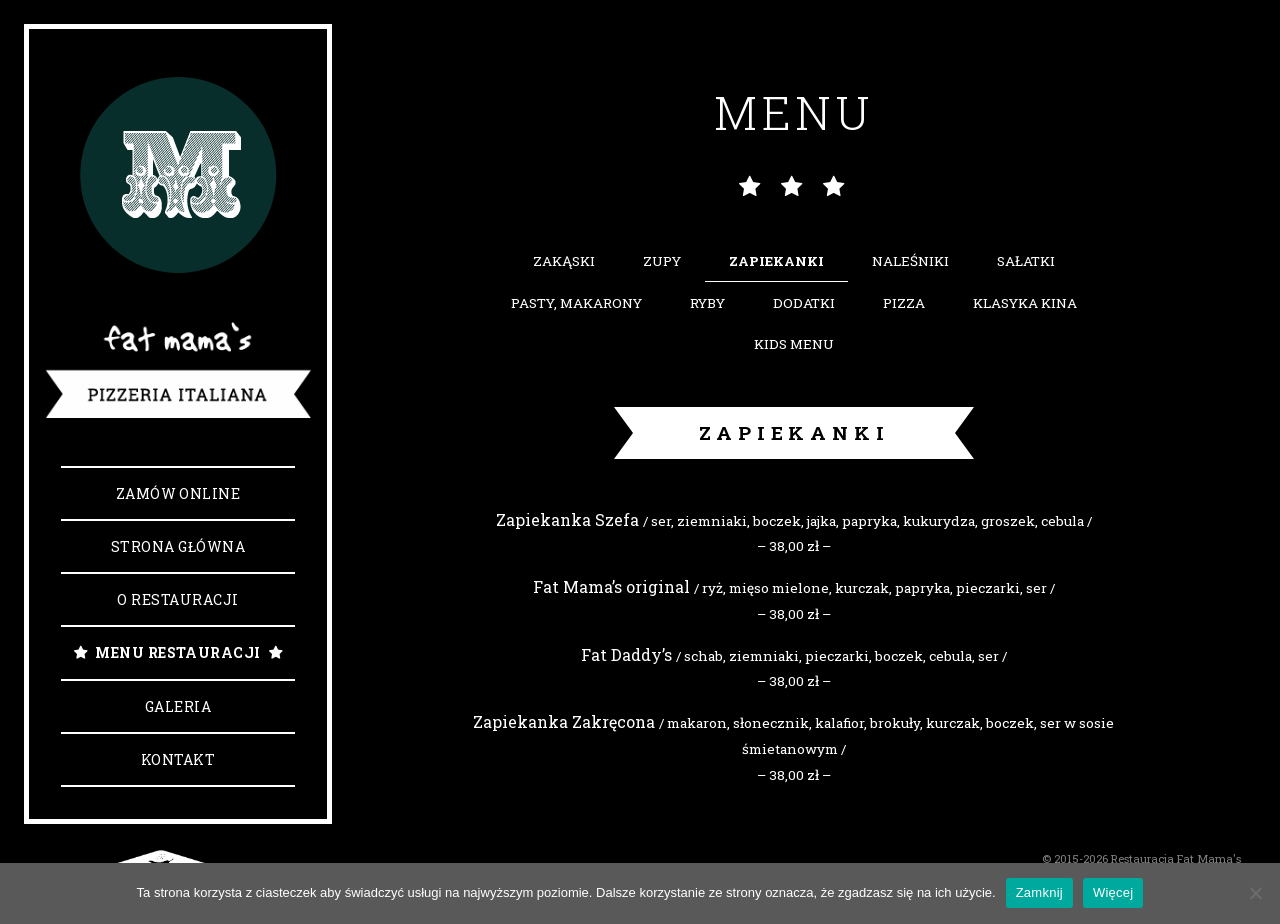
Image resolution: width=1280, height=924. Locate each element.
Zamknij (1039, 892)
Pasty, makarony (576, 303)
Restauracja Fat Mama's (1176, 858)
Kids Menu (794, 344)
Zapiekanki (776, 261)
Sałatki (1026, 261)
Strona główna (178, 546)
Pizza (904, 303)
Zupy (662, 261)
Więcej (1113, 892)
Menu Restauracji (178, 652)
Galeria (178, 706)
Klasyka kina (1025, 303)
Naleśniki (910, 261)
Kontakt (178, 759)
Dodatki (804, 303)
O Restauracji (177, 599)
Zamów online (178, 493)
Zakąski (564, 261)
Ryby (707, 303)
